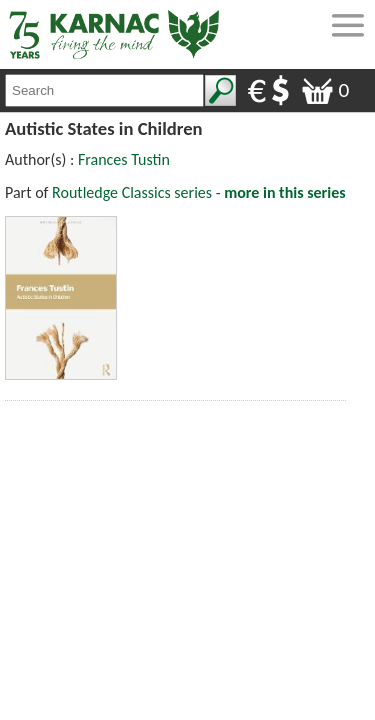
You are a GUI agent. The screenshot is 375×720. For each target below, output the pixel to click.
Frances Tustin (124, 159)
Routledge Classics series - (199, 192)
